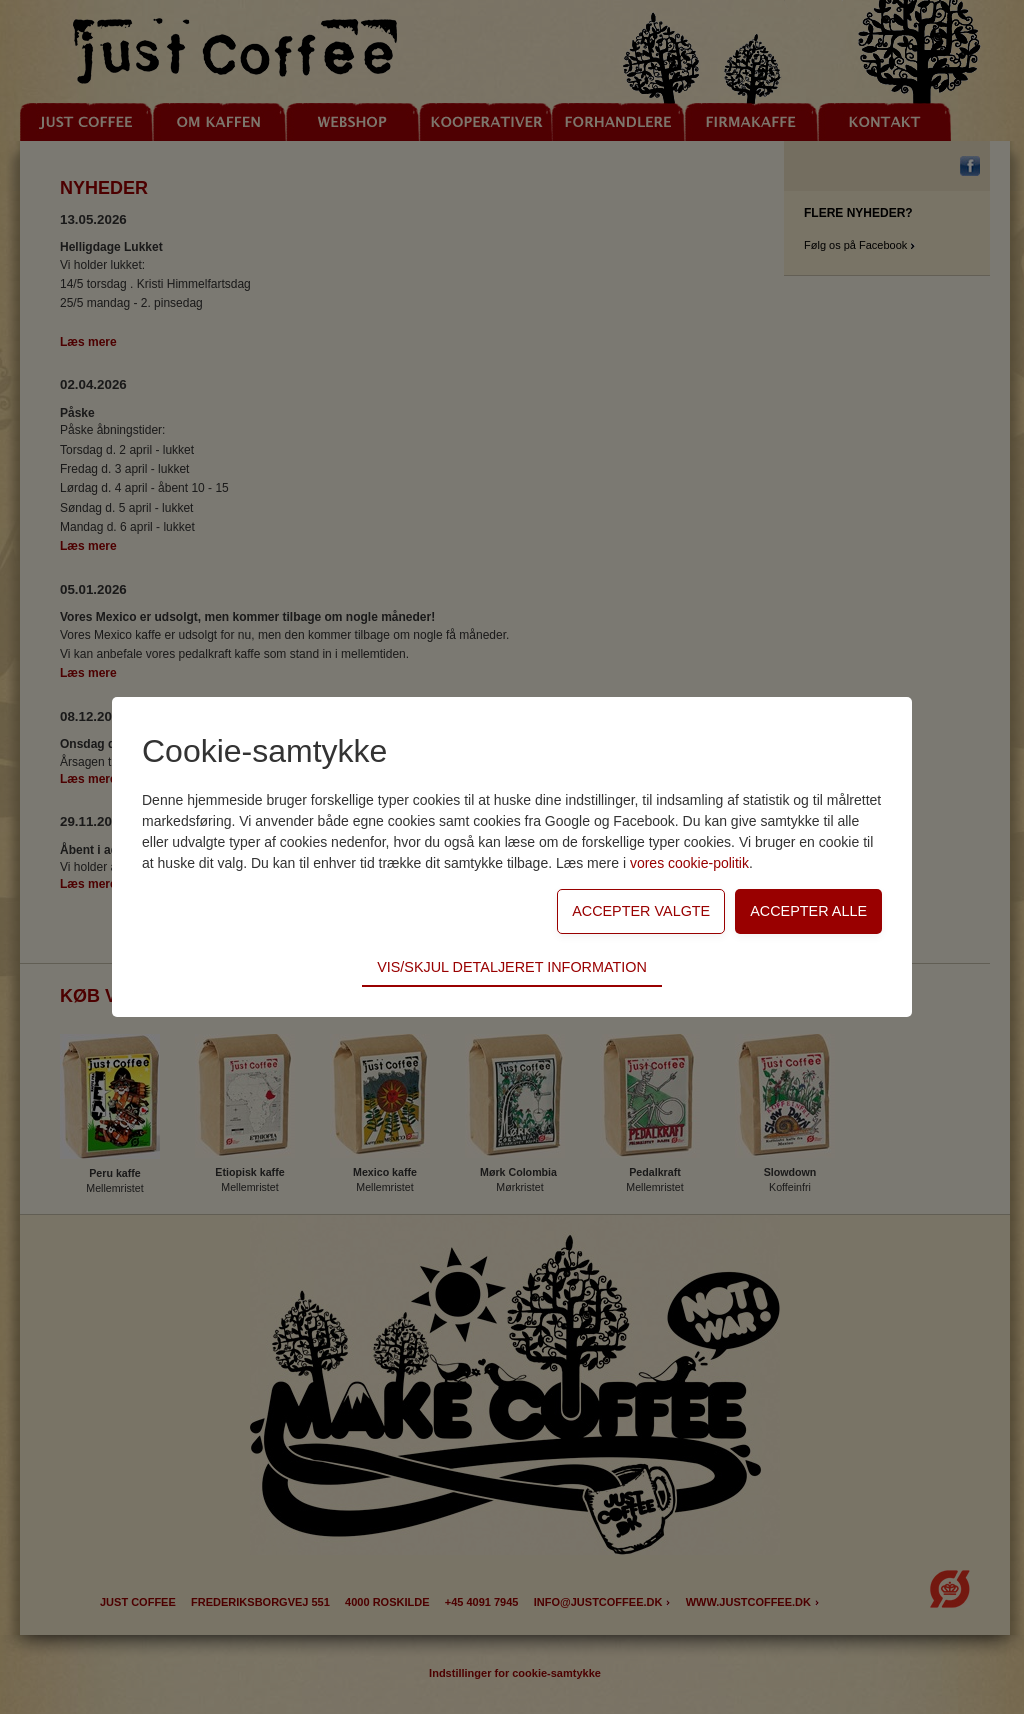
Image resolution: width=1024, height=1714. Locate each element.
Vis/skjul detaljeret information (512, 967)
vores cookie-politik (689, 863)
